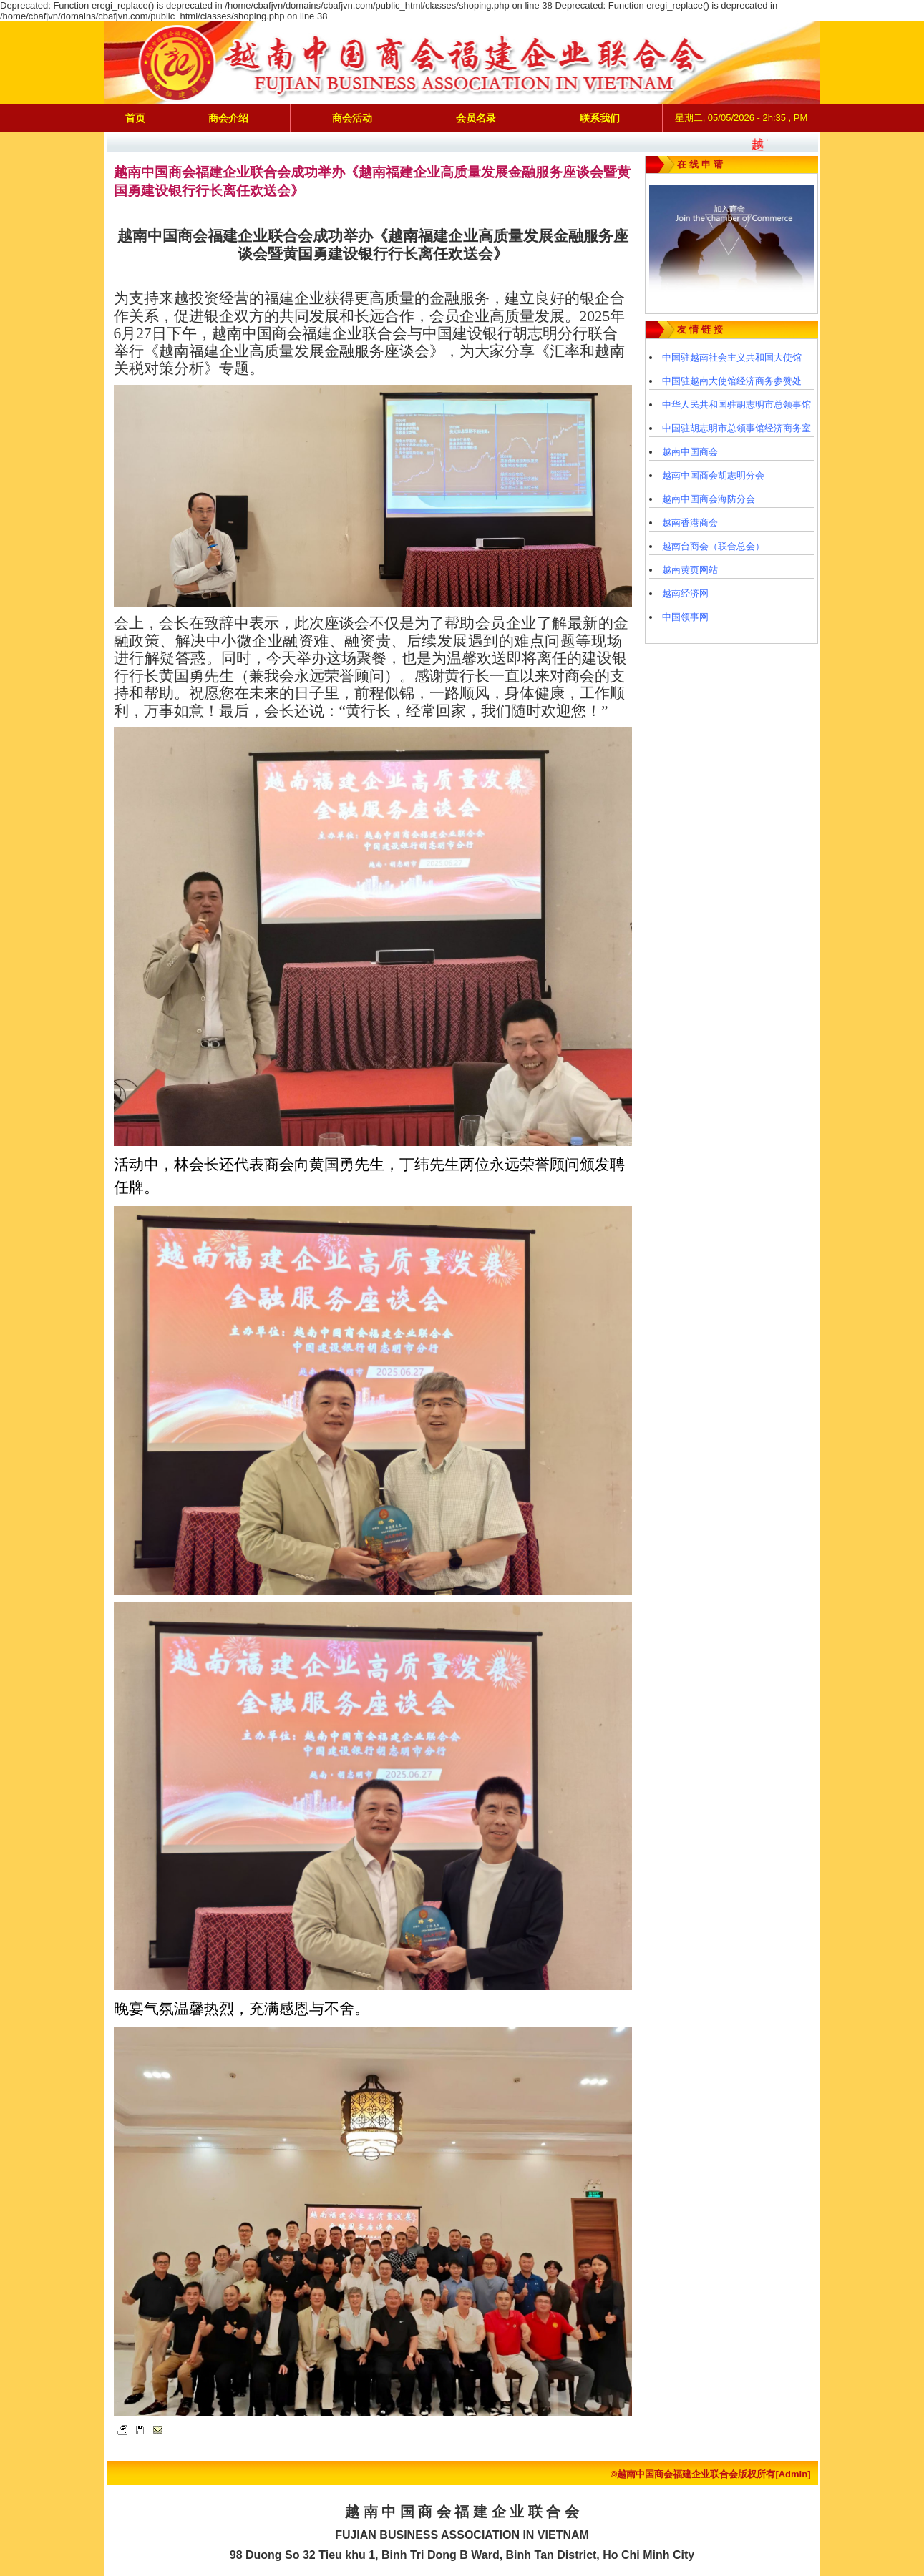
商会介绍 (228, 118)
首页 (135, 118)
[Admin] (792, 2474)
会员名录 (476, 118)
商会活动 (352, 118)
